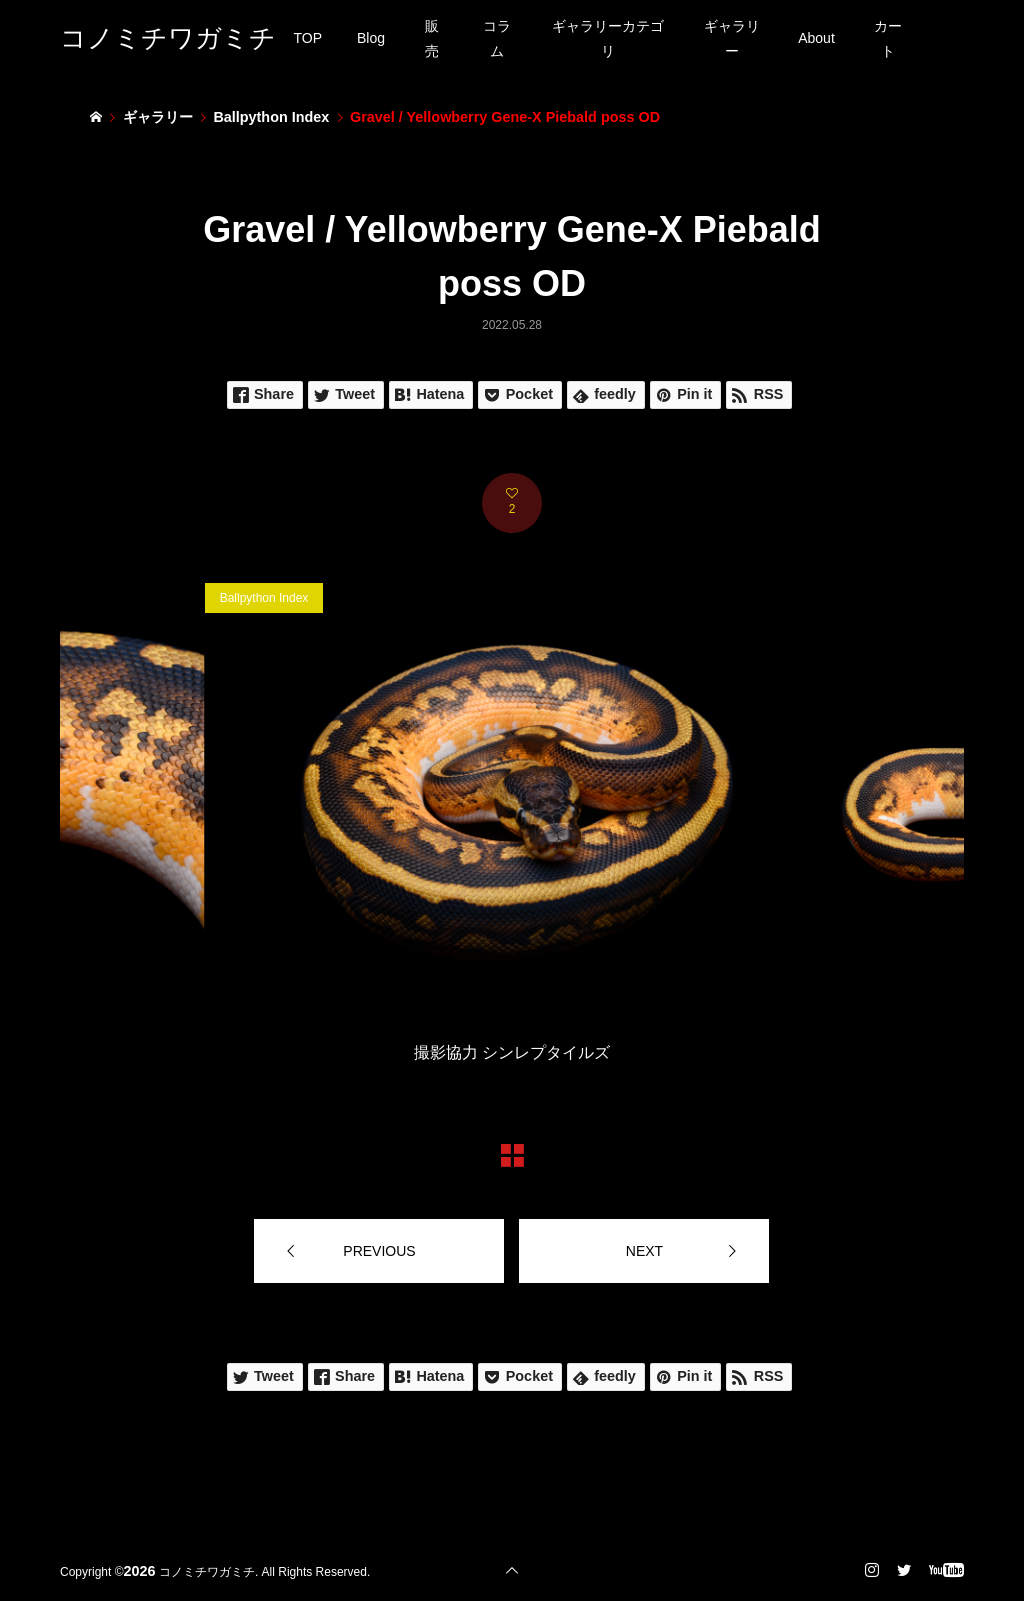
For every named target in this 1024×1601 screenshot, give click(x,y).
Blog (371, 38)
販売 (432, 38)
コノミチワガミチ (168, 38)
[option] (512, 827)
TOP (308, 38)
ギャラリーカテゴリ (608, 38)
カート (888, 38)
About (816, 38)
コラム (497, 38)
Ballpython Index (264, 598)
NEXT (644, 1251)
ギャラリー (732, 38)
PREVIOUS (379, 1251)
